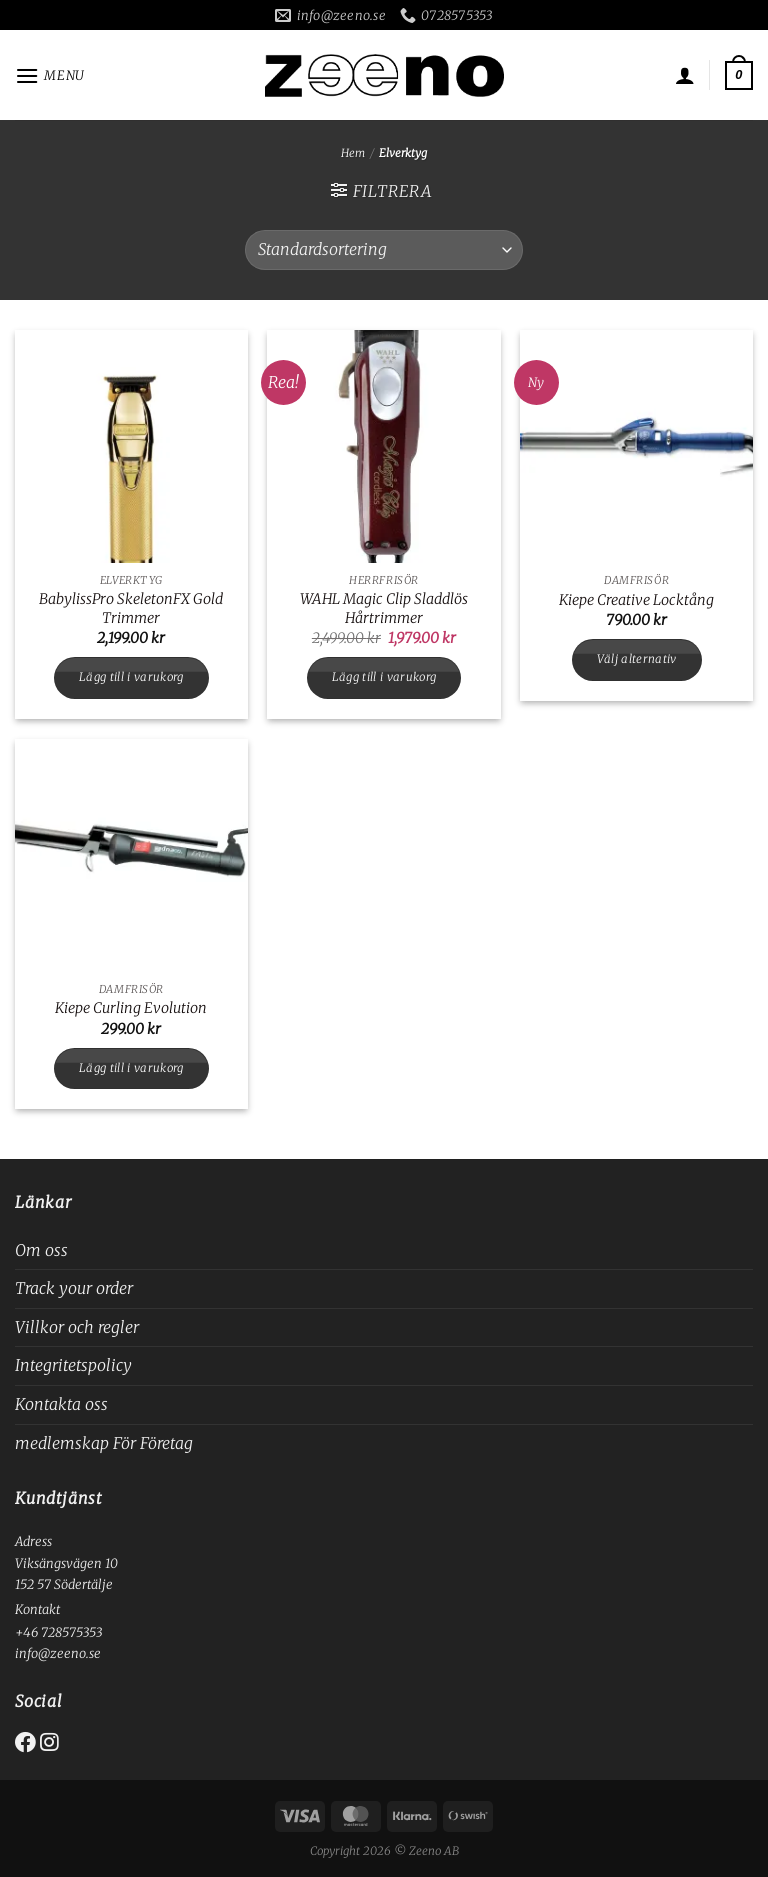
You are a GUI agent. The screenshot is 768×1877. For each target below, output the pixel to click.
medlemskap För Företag (104, 1443)
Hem (353, 153)
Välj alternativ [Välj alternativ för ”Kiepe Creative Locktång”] (637, 659)
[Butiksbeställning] (383, 250)
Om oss (41, 1250)
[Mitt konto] (685, 75)
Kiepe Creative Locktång (636, 600)
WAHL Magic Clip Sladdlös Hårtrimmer (384, 608)
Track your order (74, 1288)
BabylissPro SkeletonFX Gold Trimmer (131, 608)
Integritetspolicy (73, 1365)
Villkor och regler (77, 1327)
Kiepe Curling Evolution (131, 1008)
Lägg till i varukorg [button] (131, 677)
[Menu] (50, 75)
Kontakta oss (61, 1404)
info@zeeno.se (58, 1653)
